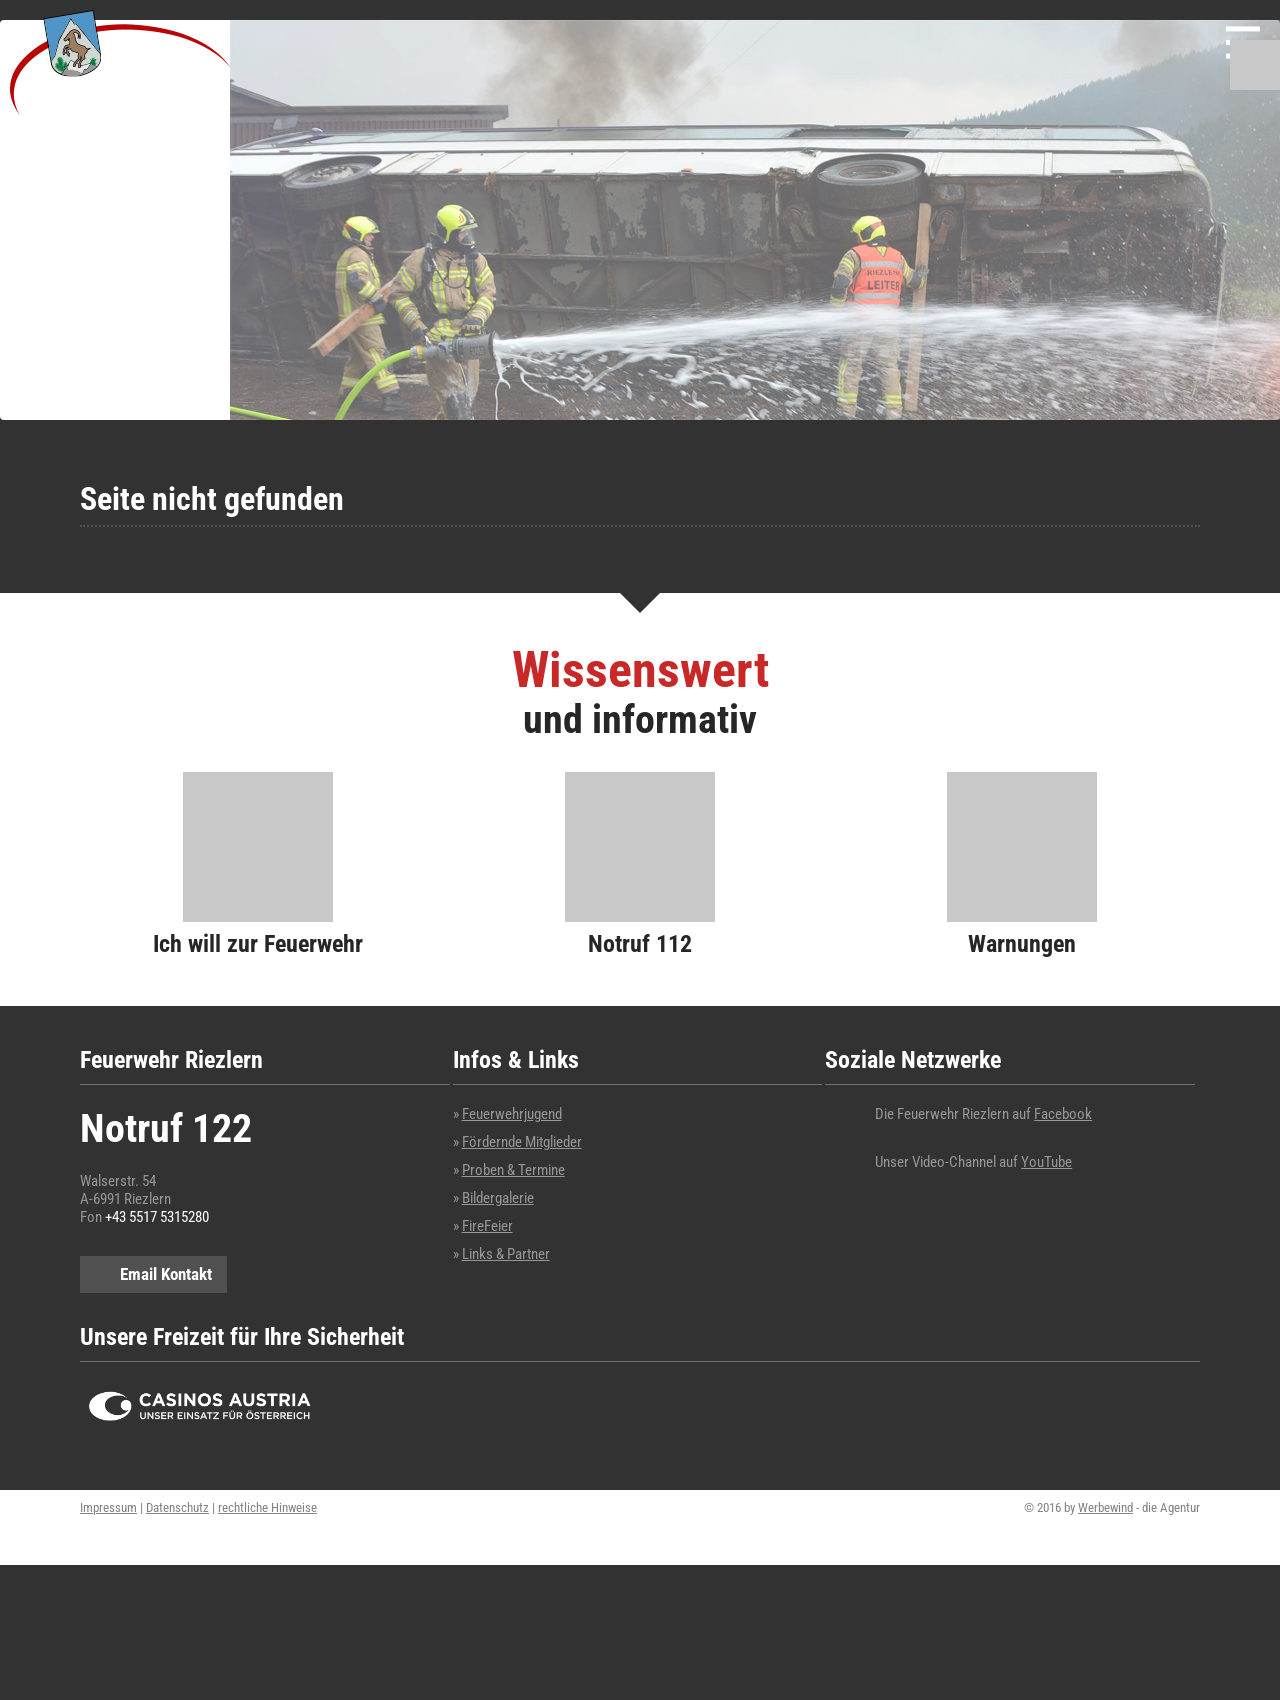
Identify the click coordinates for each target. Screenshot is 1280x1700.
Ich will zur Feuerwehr (258, 943)
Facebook (1063, 1114)
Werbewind (1105, 1507)
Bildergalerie (498, 1198)
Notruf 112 (640, 943)
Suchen (1255, 65)
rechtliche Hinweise (267, 1507)
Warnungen (1022, 943)
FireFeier (487, 1226)
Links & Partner (506, 1254)
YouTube (1046, 1162)
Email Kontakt (166, 1274)
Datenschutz (177, 1507)
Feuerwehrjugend (512, 1114)
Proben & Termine (513, 1170)
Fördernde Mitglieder (522, 1142)
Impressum (108, 1507)
